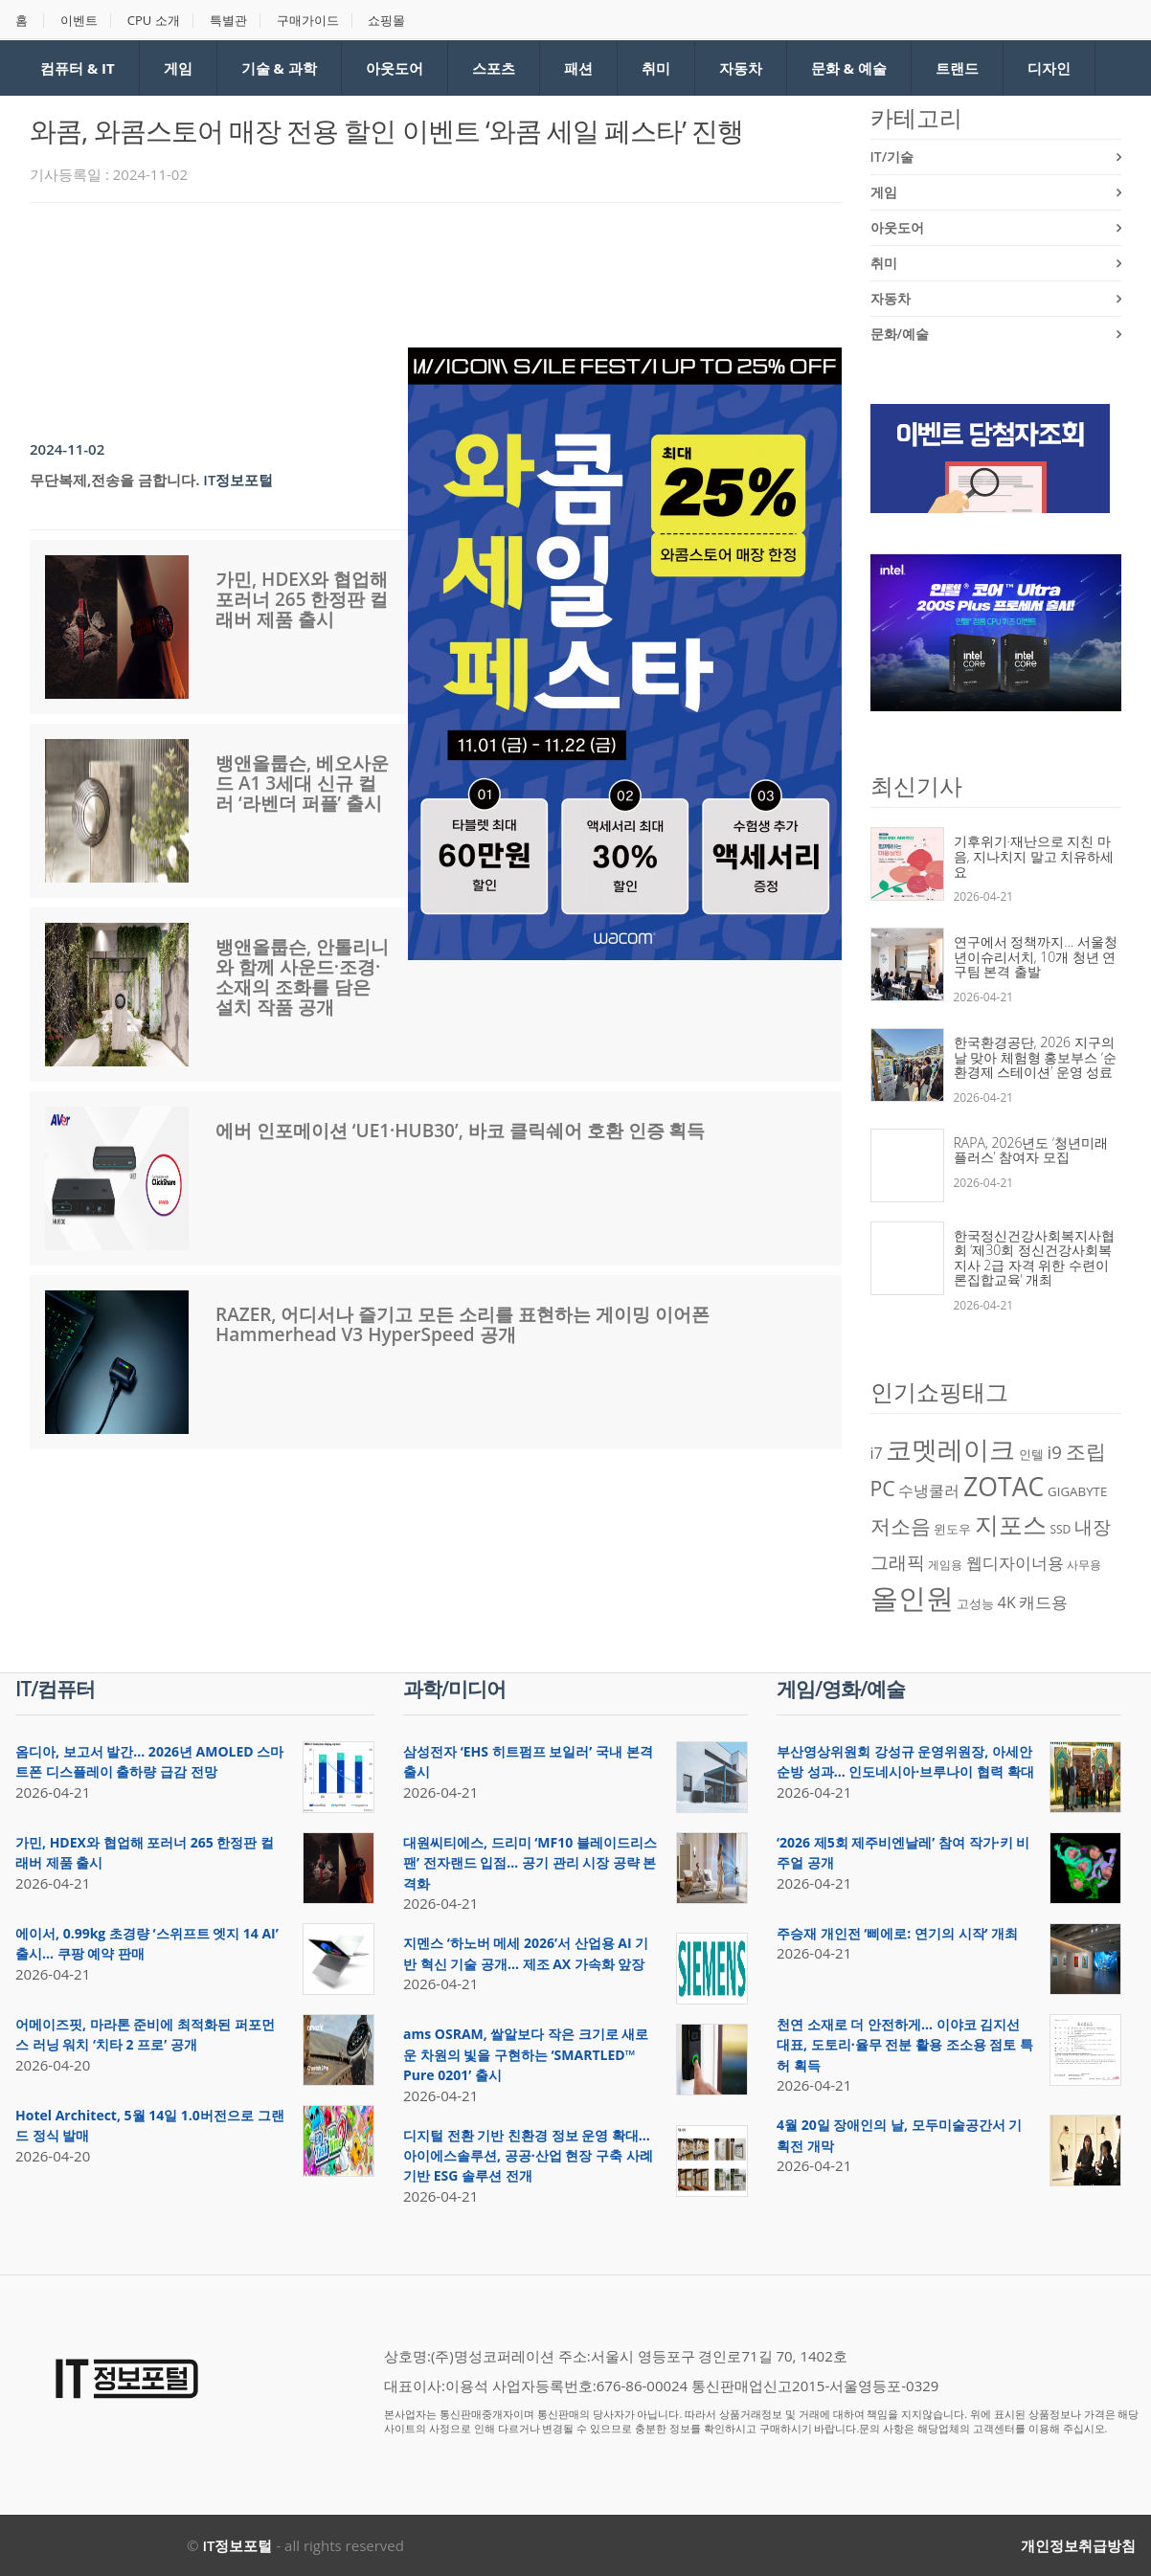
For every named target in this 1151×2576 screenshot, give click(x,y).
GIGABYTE (1077, 1491)
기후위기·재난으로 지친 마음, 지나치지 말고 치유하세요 (1034, 856)
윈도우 (952, 1528)
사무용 (1084, 1565)
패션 (578, 68)
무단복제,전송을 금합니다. (114, 479)
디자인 (1049, 68)
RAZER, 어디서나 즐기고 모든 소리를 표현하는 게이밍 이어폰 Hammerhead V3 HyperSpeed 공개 (462, 1324)
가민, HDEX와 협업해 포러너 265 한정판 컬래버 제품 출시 (301, 599)
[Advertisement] (378, 270)
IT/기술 (892, 156)
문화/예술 (899, 334)
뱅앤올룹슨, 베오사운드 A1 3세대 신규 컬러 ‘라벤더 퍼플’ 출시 (302, 783)
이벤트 (79, 20)
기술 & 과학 (279, 68)
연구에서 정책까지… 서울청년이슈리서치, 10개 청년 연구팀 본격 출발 (1035, 956)
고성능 (975, 1603)
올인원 (912, 1598)
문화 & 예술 (849, 68)
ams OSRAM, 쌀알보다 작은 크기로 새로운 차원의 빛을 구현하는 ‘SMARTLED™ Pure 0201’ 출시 (525, 2054)
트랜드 (957, 68)
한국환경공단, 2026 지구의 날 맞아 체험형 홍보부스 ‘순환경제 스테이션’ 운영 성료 (1035, 1057)
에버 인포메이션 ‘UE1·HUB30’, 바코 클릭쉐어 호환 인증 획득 (460, 1130)
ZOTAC (1003, 1486)
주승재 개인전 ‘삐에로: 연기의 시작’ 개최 (897, 1933)
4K (1007, 1602)
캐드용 (1043, 1601)
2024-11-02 (67, 449)
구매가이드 (308, 20)
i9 (1055, 1452)
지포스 (1011, 1524)
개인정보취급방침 (1078, 2545)
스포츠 (493, 68)
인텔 (1031, 1454)
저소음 (900, 1525)
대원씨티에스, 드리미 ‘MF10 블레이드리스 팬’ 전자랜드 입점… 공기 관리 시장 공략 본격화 (530, 1863)
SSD (1060, 1529)
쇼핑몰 (386, 20)
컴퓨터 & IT (77, 68)
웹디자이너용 (1015, 1562)
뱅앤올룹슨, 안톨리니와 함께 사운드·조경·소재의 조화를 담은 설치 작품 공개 (302, 976)
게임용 (945, 1565)
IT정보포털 (238, 479)
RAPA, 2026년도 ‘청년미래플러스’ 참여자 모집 (1031, 1150)
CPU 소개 (153, 20)
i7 (876, 1453)
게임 (178, 68)
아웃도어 (394, 68)
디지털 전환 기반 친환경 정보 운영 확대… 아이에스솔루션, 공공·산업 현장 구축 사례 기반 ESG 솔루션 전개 (528, 2155)
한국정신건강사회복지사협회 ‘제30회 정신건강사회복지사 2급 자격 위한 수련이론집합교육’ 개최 (1034, 1257)
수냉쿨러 (928, 1490)
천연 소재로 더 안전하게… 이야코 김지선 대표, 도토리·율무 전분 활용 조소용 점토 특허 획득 (905, 2044)
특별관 (228, 20)
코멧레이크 (950, 1449)
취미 (656, 68)
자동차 (740, 68)
